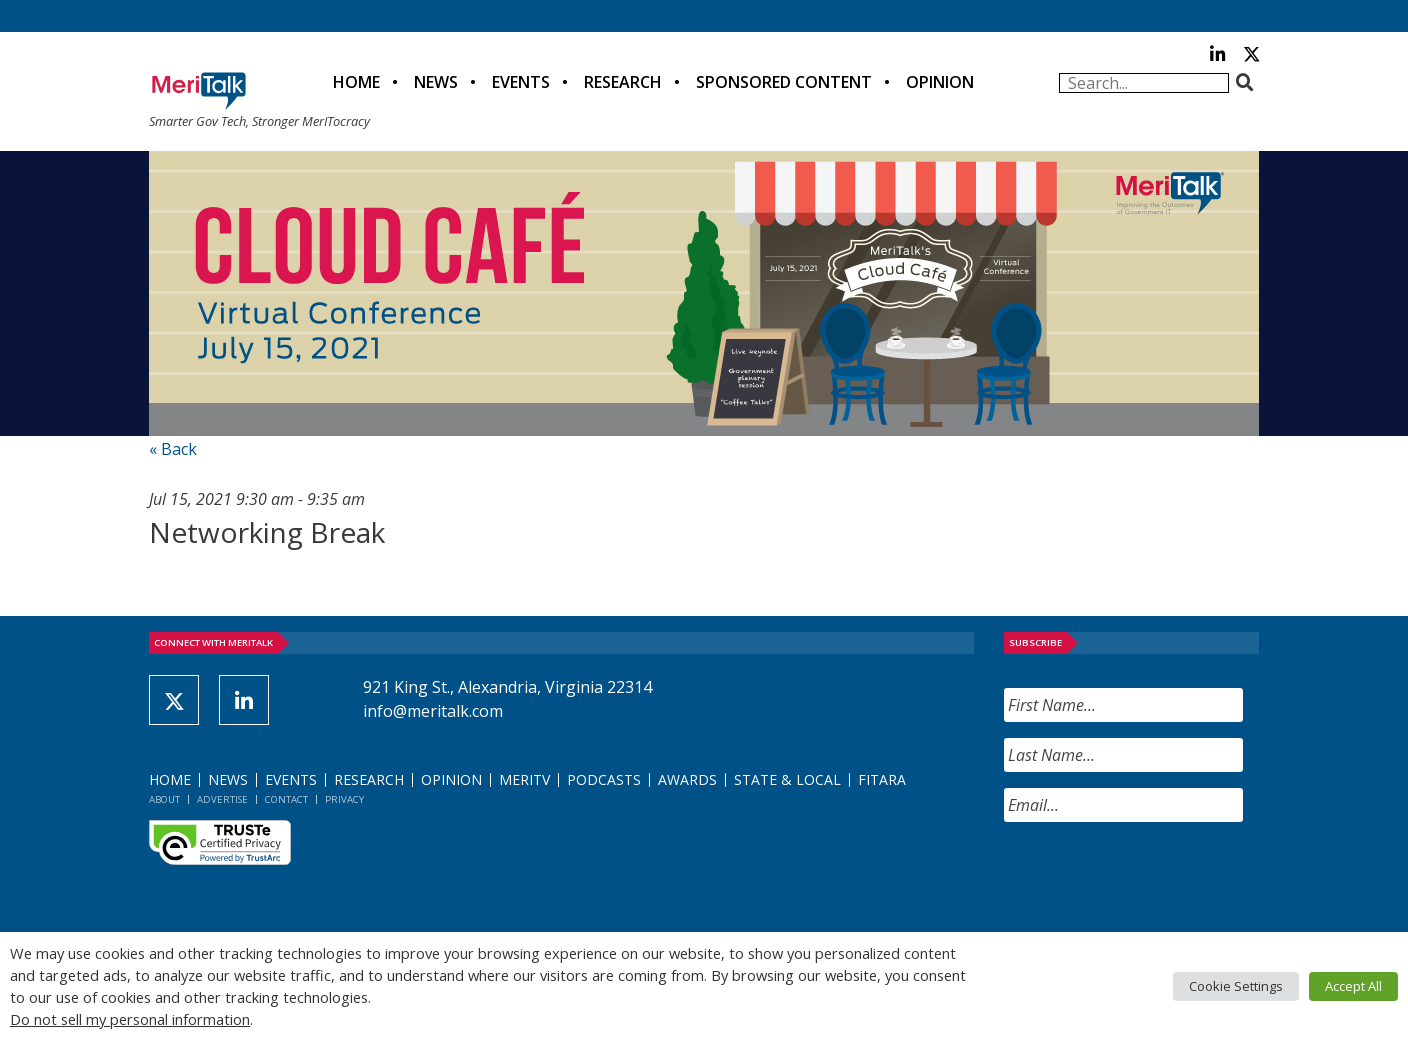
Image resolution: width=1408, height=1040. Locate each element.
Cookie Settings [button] (1236, 986)
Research (623, 82)
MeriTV (524, 779)
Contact (286, 799)
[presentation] (1156, 877)
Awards (687, 779)
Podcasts (604, 779)
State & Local (787, 779)
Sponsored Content (784, 82)
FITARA (882, 779)
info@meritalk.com (433, 711)
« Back (173, 449)
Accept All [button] (1353, 986)
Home (356, 82)
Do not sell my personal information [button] (130, 1019)
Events (521, 82)
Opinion (940, 82)
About (164, 799)
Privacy (344, 799)
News (436, 82)
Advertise (222, 799)
